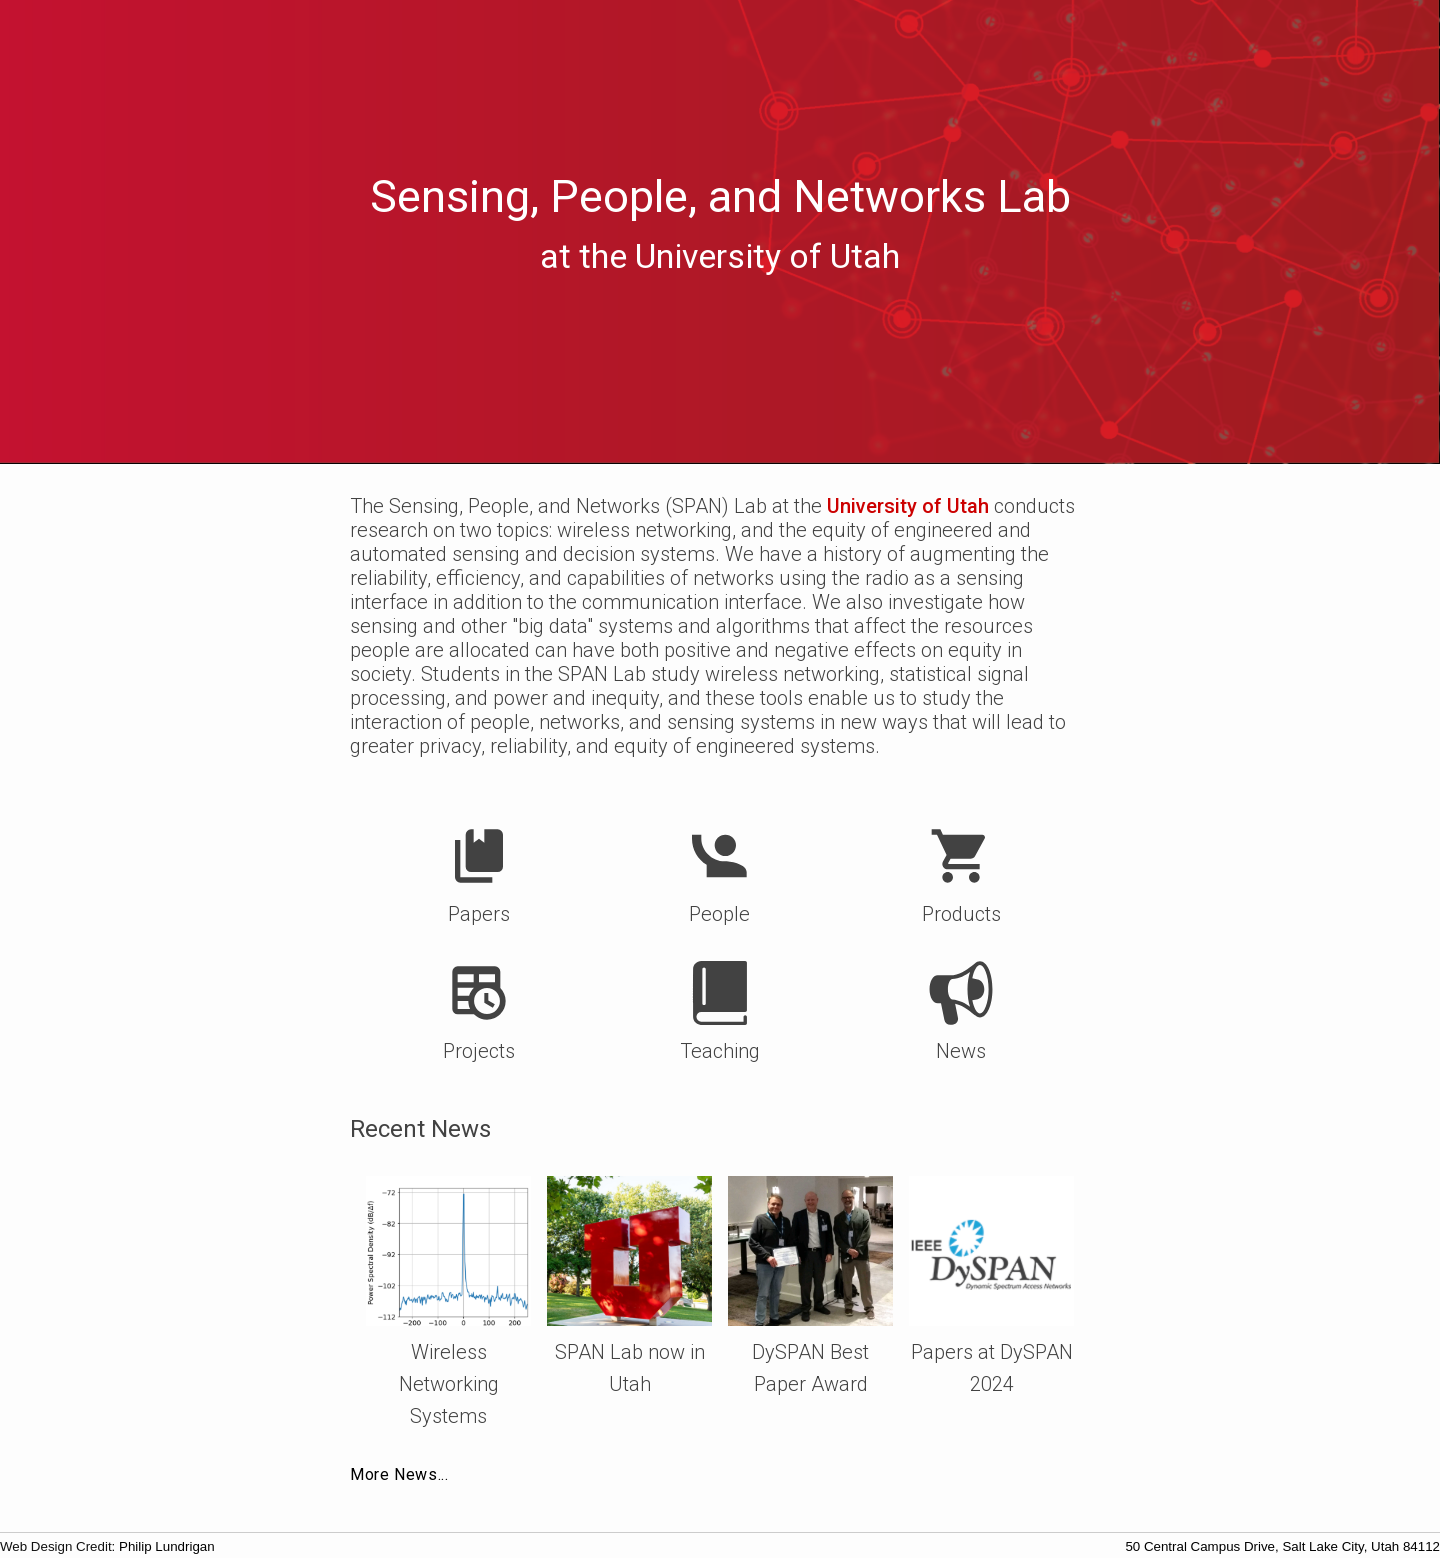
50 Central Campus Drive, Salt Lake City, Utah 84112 (1282, 1546)
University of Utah (908, 506)
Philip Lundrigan (167, 1546)
